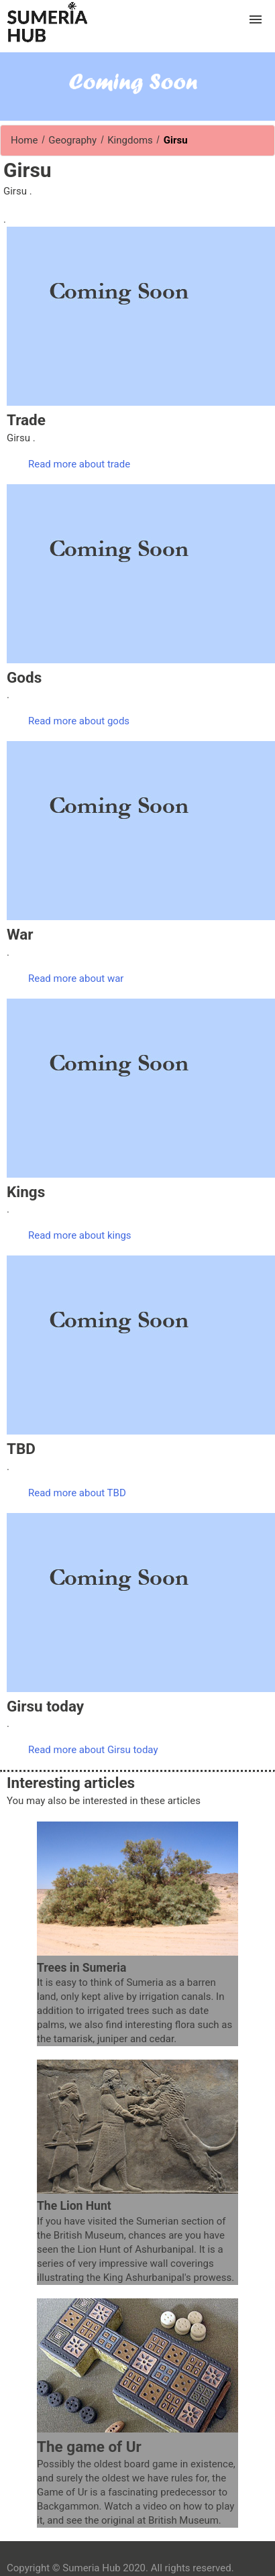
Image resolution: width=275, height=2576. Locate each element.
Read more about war (75, 978)
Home (24, 140)
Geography (72, 140)
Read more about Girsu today (93, 1750)
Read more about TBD (77, 1493)
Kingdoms (130, 140)
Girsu (174, 140)
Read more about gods (78, 721)
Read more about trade (79, 464)
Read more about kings (79, 1235)
